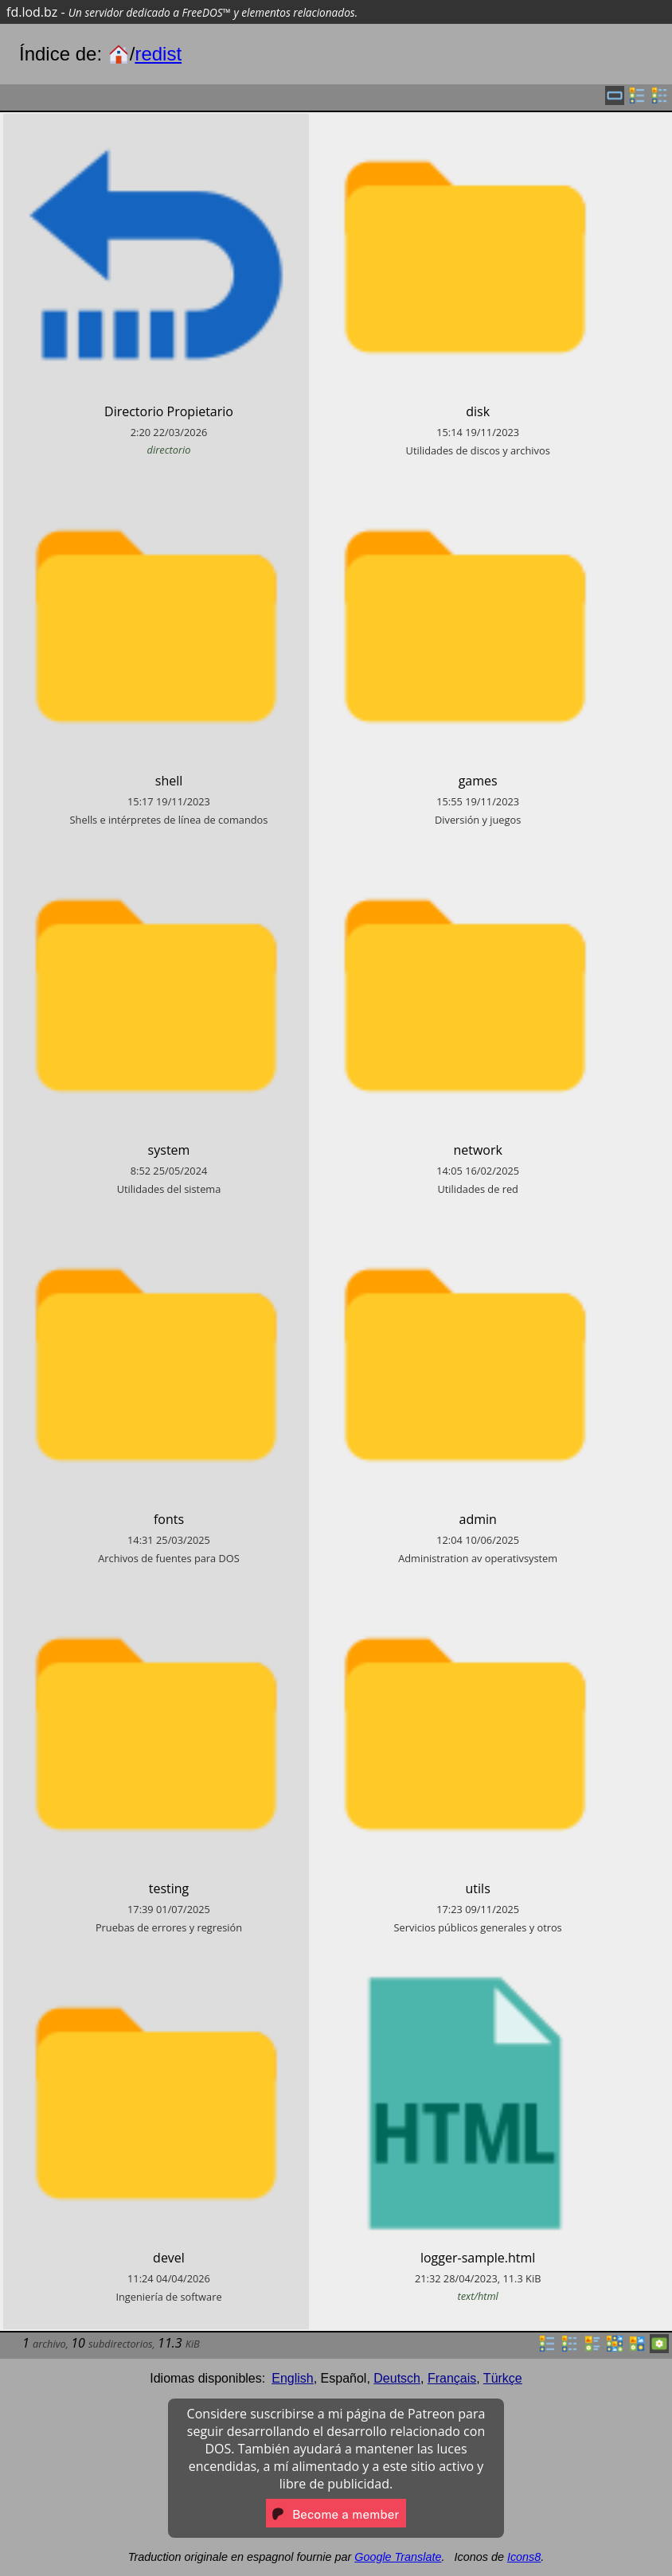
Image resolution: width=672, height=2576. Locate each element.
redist (158, 53)
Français (452, 2378)
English (292, 2378)
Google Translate (397, 2557)
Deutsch (396, 2378)
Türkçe (502, 2378)
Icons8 (524, 2557)
